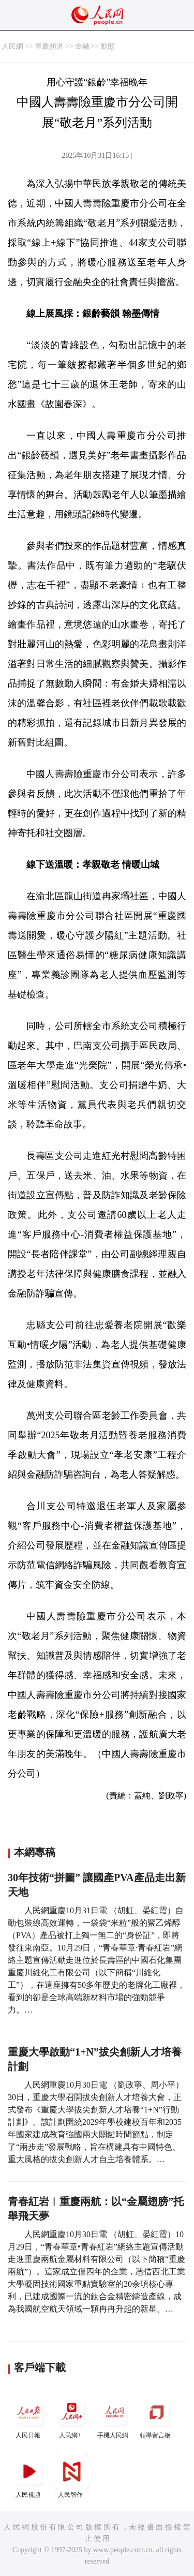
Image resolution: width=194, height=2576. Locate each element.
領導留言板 (156, 2416)
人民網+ (71, 2416)
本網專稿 (34, 1852)
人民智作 (71, 2475)
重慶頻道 (49, 46)
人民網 (12, 46)
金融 (82, 46)
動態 (107, 46)
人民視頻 (29, 2475)
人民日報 (29, 2416)
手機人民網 (114, 2416)
